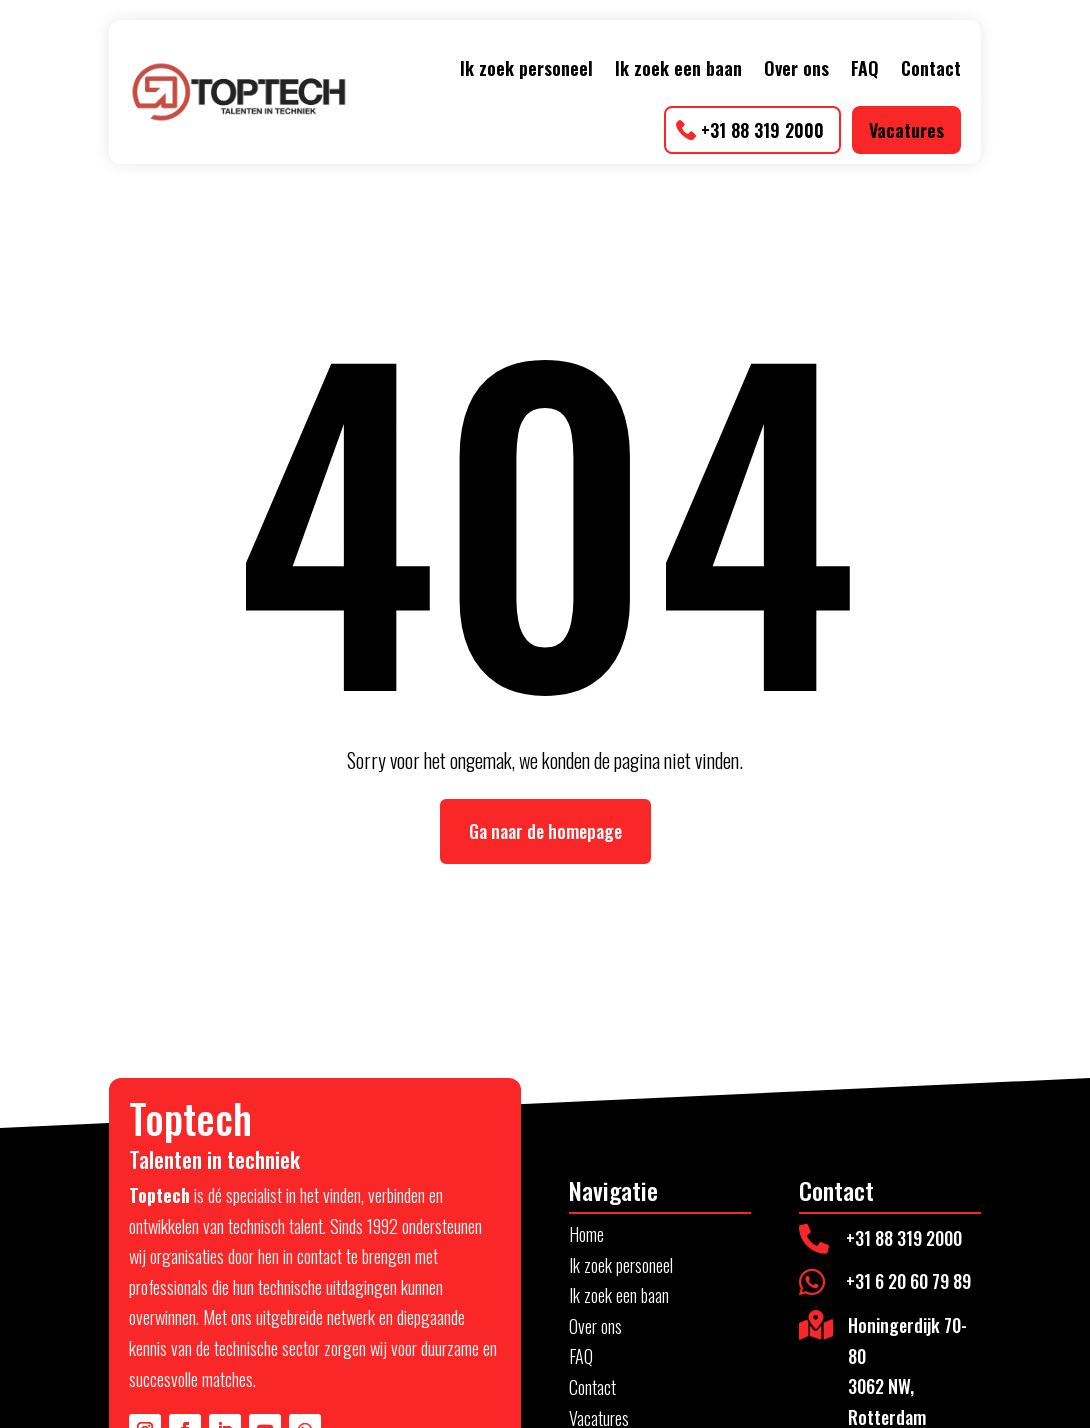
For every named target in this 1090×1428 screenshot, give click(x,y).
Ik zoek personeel (526, 68)
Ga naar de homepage (545, 831)
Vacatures (906, 130)
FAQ (865, 68)
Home (586, 1234)
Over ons (796, 68)
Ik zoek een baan (678, 68)
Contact (931, 68)
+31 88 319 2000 (762, 130)
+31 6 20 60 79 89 (908, 1281)
